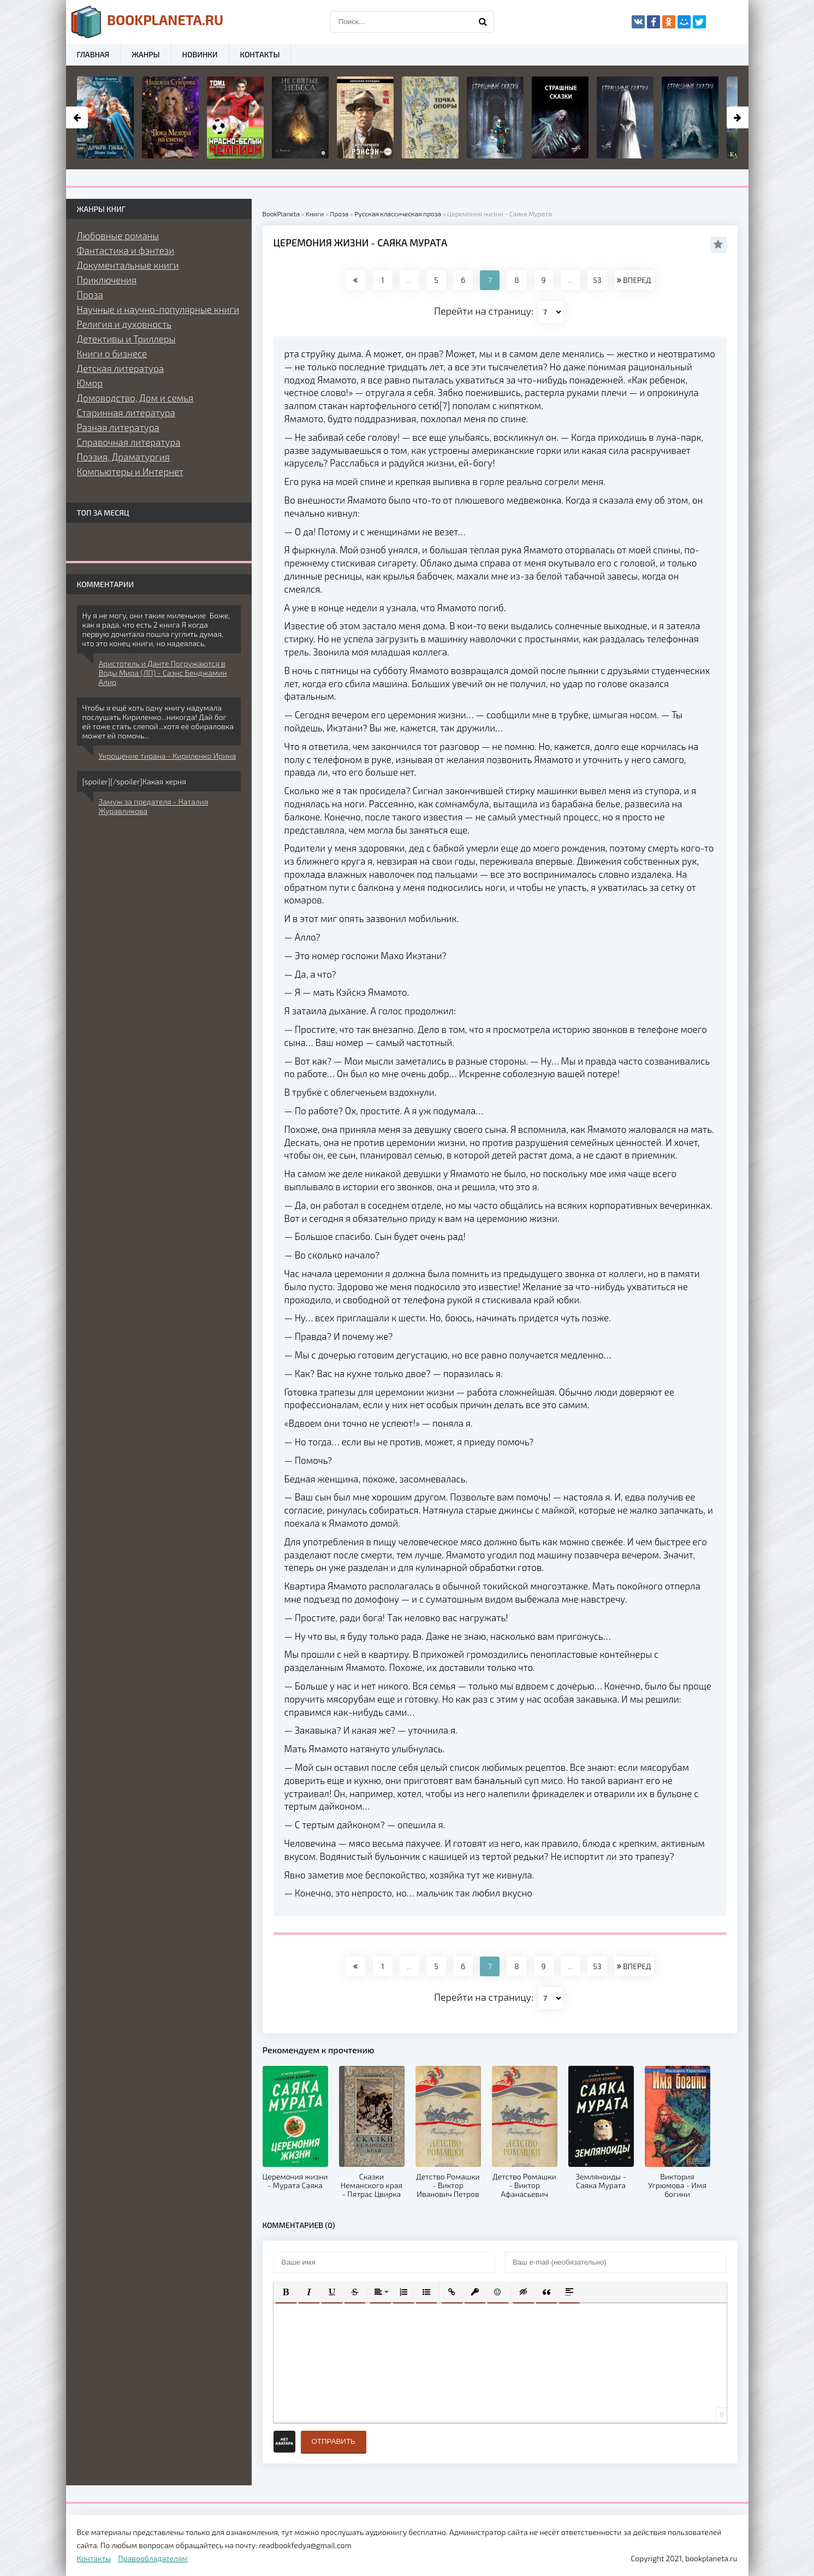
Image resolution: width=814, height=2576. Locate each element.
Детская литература (120, 368)
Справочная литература (129, 441)
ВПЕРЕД (634, 280)
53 (597, 280)
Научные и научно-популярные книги (158, 309)
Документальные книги (128, 264)
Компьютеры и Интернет (130, 471)
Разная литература (118, 427)
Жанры (145, 54)
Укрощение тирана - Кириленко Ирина (167, 755)
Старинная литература (126, 412)
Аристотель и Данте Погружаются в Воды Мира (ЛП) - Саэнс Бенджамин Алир (163, 673)
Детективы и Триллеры (126, 338)
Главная (93, 54)
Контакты (260, 54)
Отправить (333, 2441)
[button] (286, 2292)
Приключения (107, 279)
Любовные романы (118, 235)
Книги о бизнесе (112, 353)
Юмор (90, 382)
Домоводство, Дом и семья (135, 397)
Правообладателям (152, 2558)
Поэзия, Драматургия (123, 456)
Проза (90, 294)
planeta (148, 21)
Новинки (200, 54)
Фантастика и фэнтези (126, 250)
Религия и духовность (124, 323)
